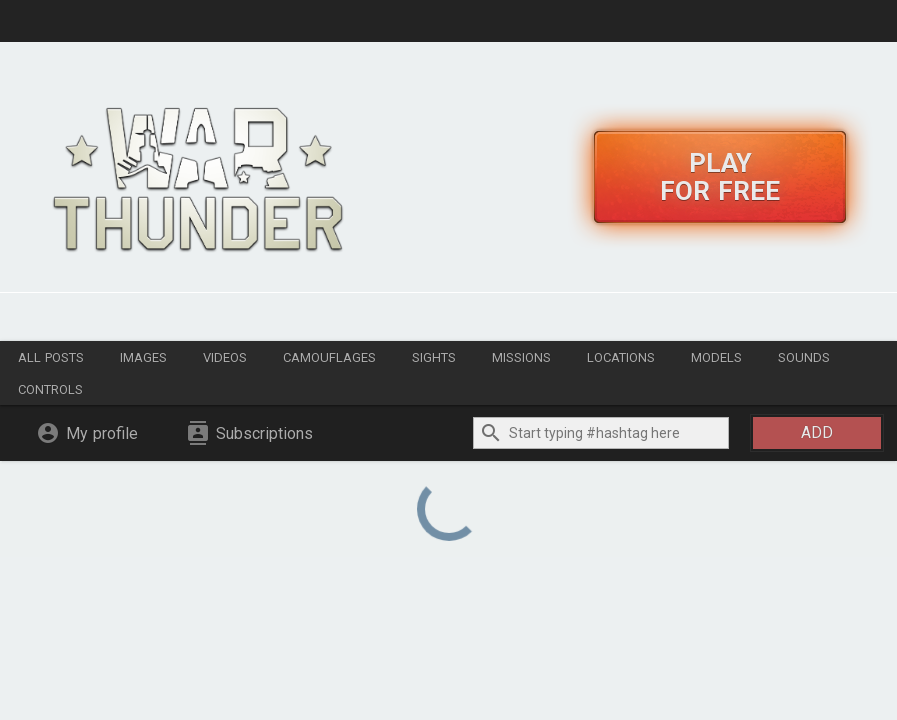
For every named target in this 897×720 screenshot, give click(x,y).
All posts (51, 357)
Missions (521, 357)
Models (716, 357)
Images (143, 357)
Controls (50, 389)
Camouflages (329, 357)
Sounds (804, 357)
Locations (621, 357)
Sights (434, 357)
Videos (225, 357)
